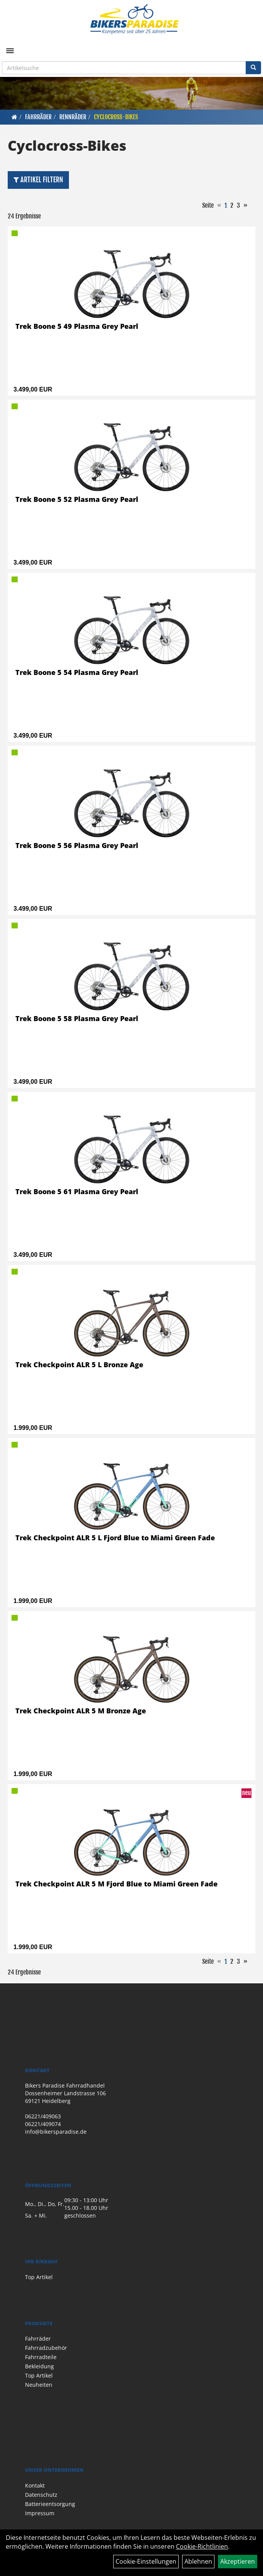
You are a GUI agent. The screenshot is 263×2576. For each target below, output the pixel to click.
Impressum (39, 2513)
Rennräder (72, 117)
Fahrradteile (41, 2357)
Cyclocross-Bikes (116, 117)
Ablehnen (198, 2561)
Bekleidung (39, 2366)
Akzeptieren (237, 2561)
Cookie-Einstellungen (146, 2561)
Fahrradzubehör (46, 2347)
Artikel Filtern (38, 179)
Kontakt (35, 2485)
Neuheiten (38, 2384)
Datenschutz (41, 2494)
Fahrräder (38, 117)
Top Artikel (39, 2277)
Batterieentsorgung (50, 2504)
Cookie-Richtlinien (202, 2546)
